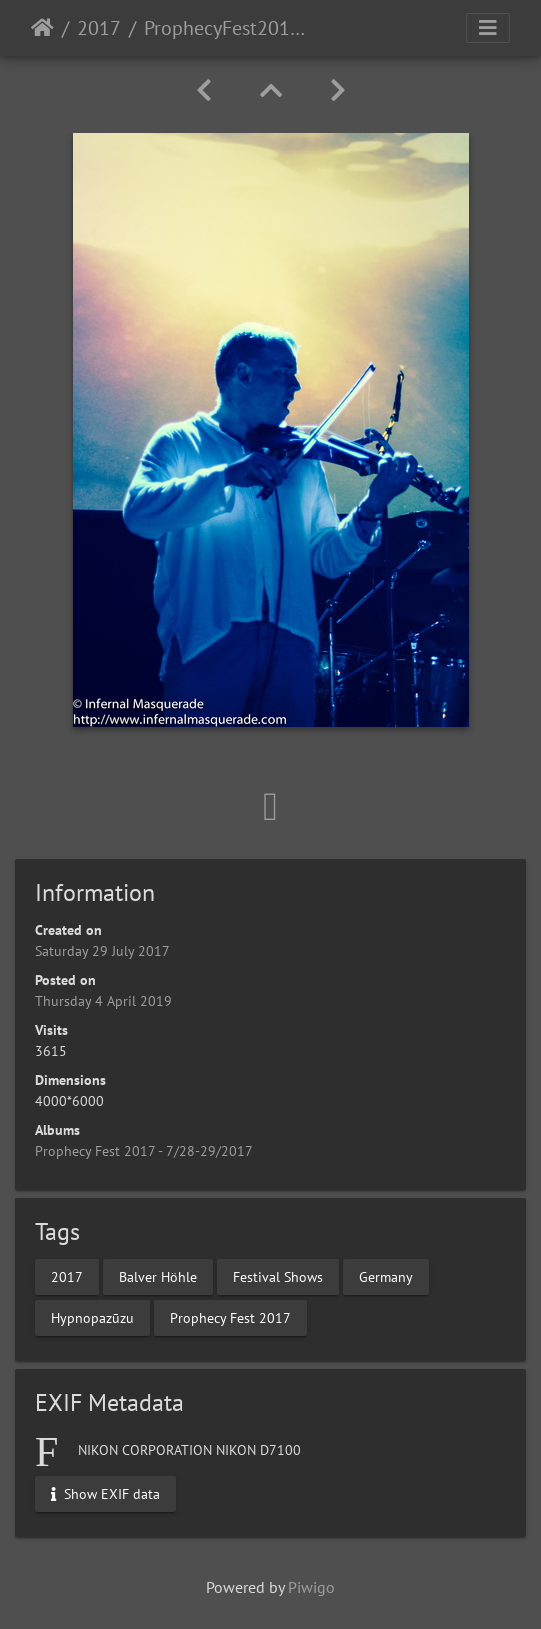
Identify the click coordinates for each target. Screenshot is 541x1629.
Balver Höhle (158, 1276)
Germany (386, 1276)
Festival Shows (278, 1276)
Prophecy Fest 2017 (230, 1317)
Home (42, 28)
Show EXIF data (105, 1493)
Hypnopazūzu (92, 1317)
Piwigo (311, 1587)
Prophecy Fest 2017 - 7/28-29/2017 (144, 1151)
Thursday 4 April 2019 (103, 1001)
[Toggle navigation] (488, 28)
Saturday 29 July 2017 (102, 951)
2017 (99, 28)
